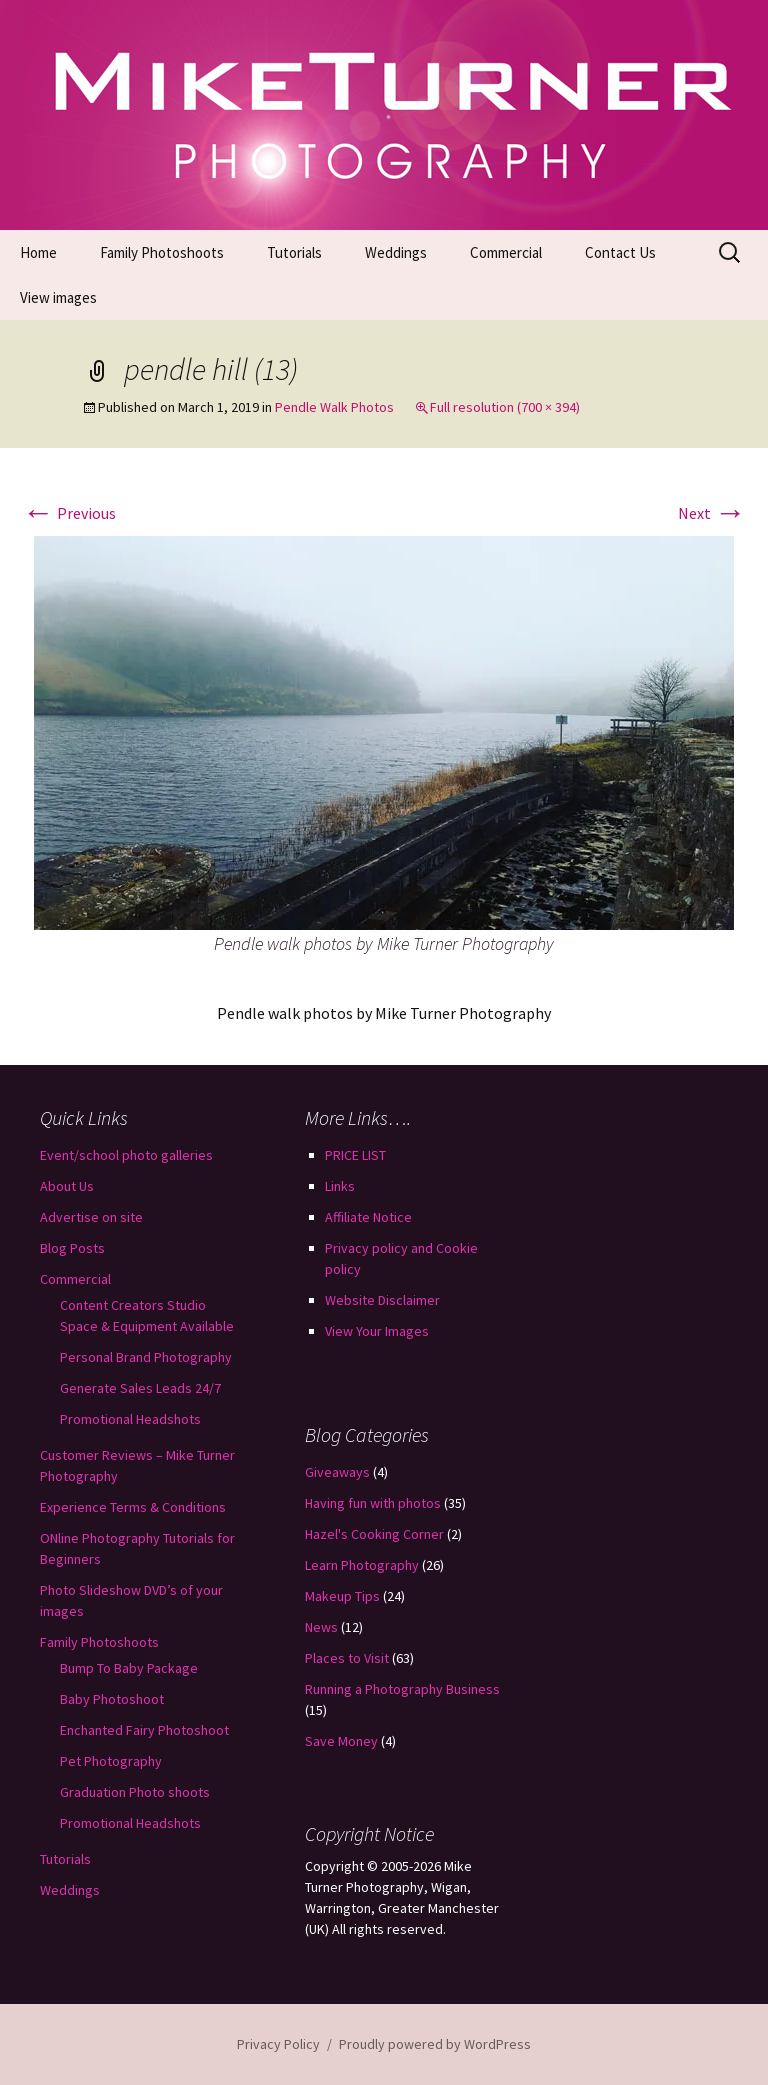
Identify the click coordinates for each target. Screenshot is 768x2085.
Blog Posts (72, 1248)
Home (38, 252)
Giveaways (337, 1472)
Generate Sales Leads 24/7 (140, 1388)
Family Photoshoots (162, 252)
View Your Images (377, 1331)
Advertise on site (91, 1217)
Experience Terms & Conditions (133, 1507)
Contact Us (620, 252)
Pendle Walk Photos (334, 407)
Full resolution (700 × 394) (505, 407)
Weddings (396, 252)
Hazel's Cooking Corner (374, 1534)
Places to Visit (347, 1658)
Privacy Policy (278, 2044)
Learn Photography (362, 1565)
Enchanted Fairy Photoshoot (144, 1730)
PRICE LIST (355, 1155)
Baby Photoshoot (112, 1699)
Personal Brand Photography (146, 1357)
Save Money (341, 1741)
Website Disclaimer (382, 1300)
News (321, 1627)
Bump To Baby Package (129, 1668)
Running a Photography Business (402, 1689)
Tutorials (294, 252)
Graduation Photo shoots (135, 1792)
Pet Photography (111, 1761)
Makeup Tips (342, 1596)
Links (340, 1186)
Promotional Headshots (130, 1419)
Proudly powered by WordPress (435, 2044)
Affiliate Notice (368, 1217)
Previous (69, 513)
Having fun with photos (373, 1503)
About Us (67, 1186)
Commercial (506, 252)
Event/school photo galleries (126, 1155)
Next (712, 513)
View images (58, 297)
